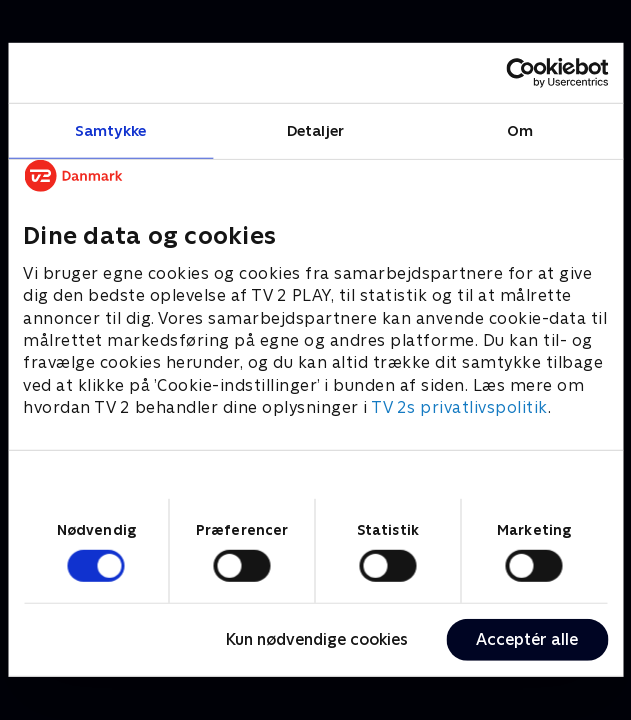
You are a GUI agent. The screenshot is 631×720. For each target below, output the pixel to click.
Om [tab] (520, 130)
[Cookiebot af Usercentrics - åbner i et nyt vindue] (520, 73)
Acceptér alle (527, 639)
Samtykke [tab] (110, 130)
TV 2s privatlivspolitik (459, 407)
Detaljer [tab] (315, 130)
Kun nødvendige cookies (317, 639)
